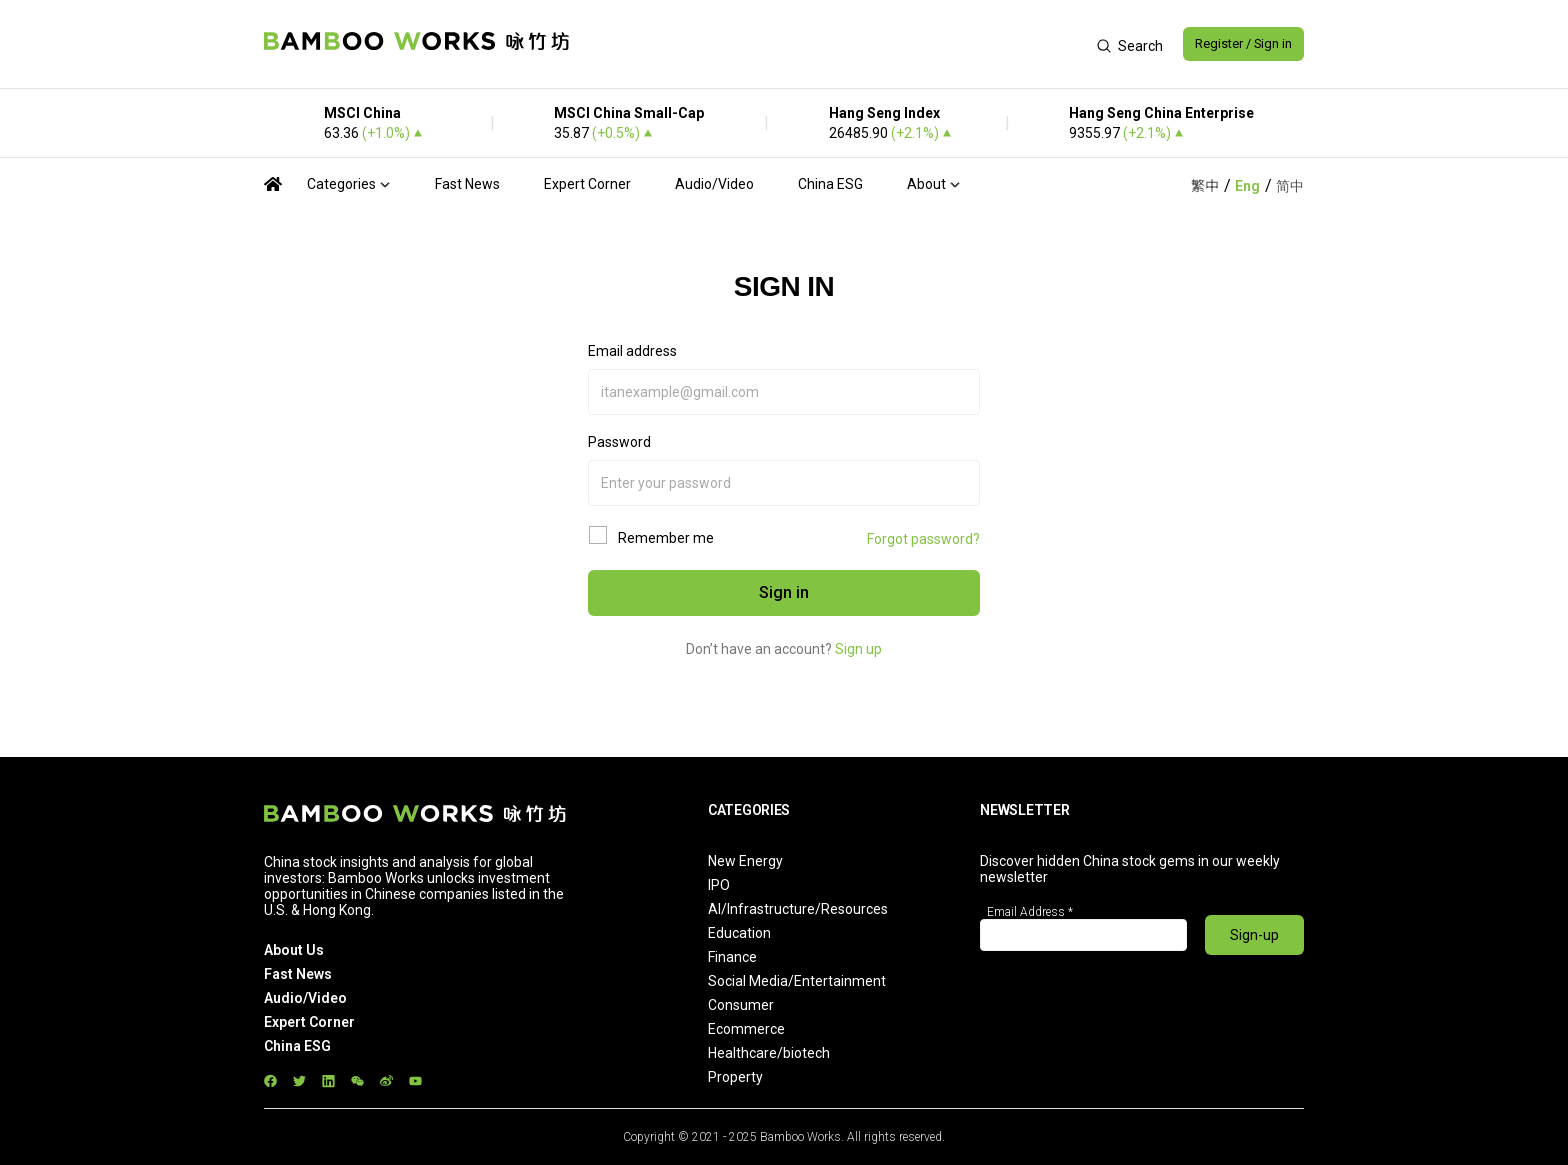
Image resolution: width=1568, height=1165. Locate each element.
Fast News (467, 184)
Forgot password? (923, 539)
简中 (1290, 186)
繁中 (1205, 186)
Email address (632, 351)
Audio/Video (714, 184)
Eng (1247, 186)
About (926, 184)
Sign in (784, 592)
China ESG (830, 184)
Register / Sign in (1235, 44)
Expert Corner (587, 184)
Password (619, 442)
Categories (341, 184)
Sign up (858, 649)
